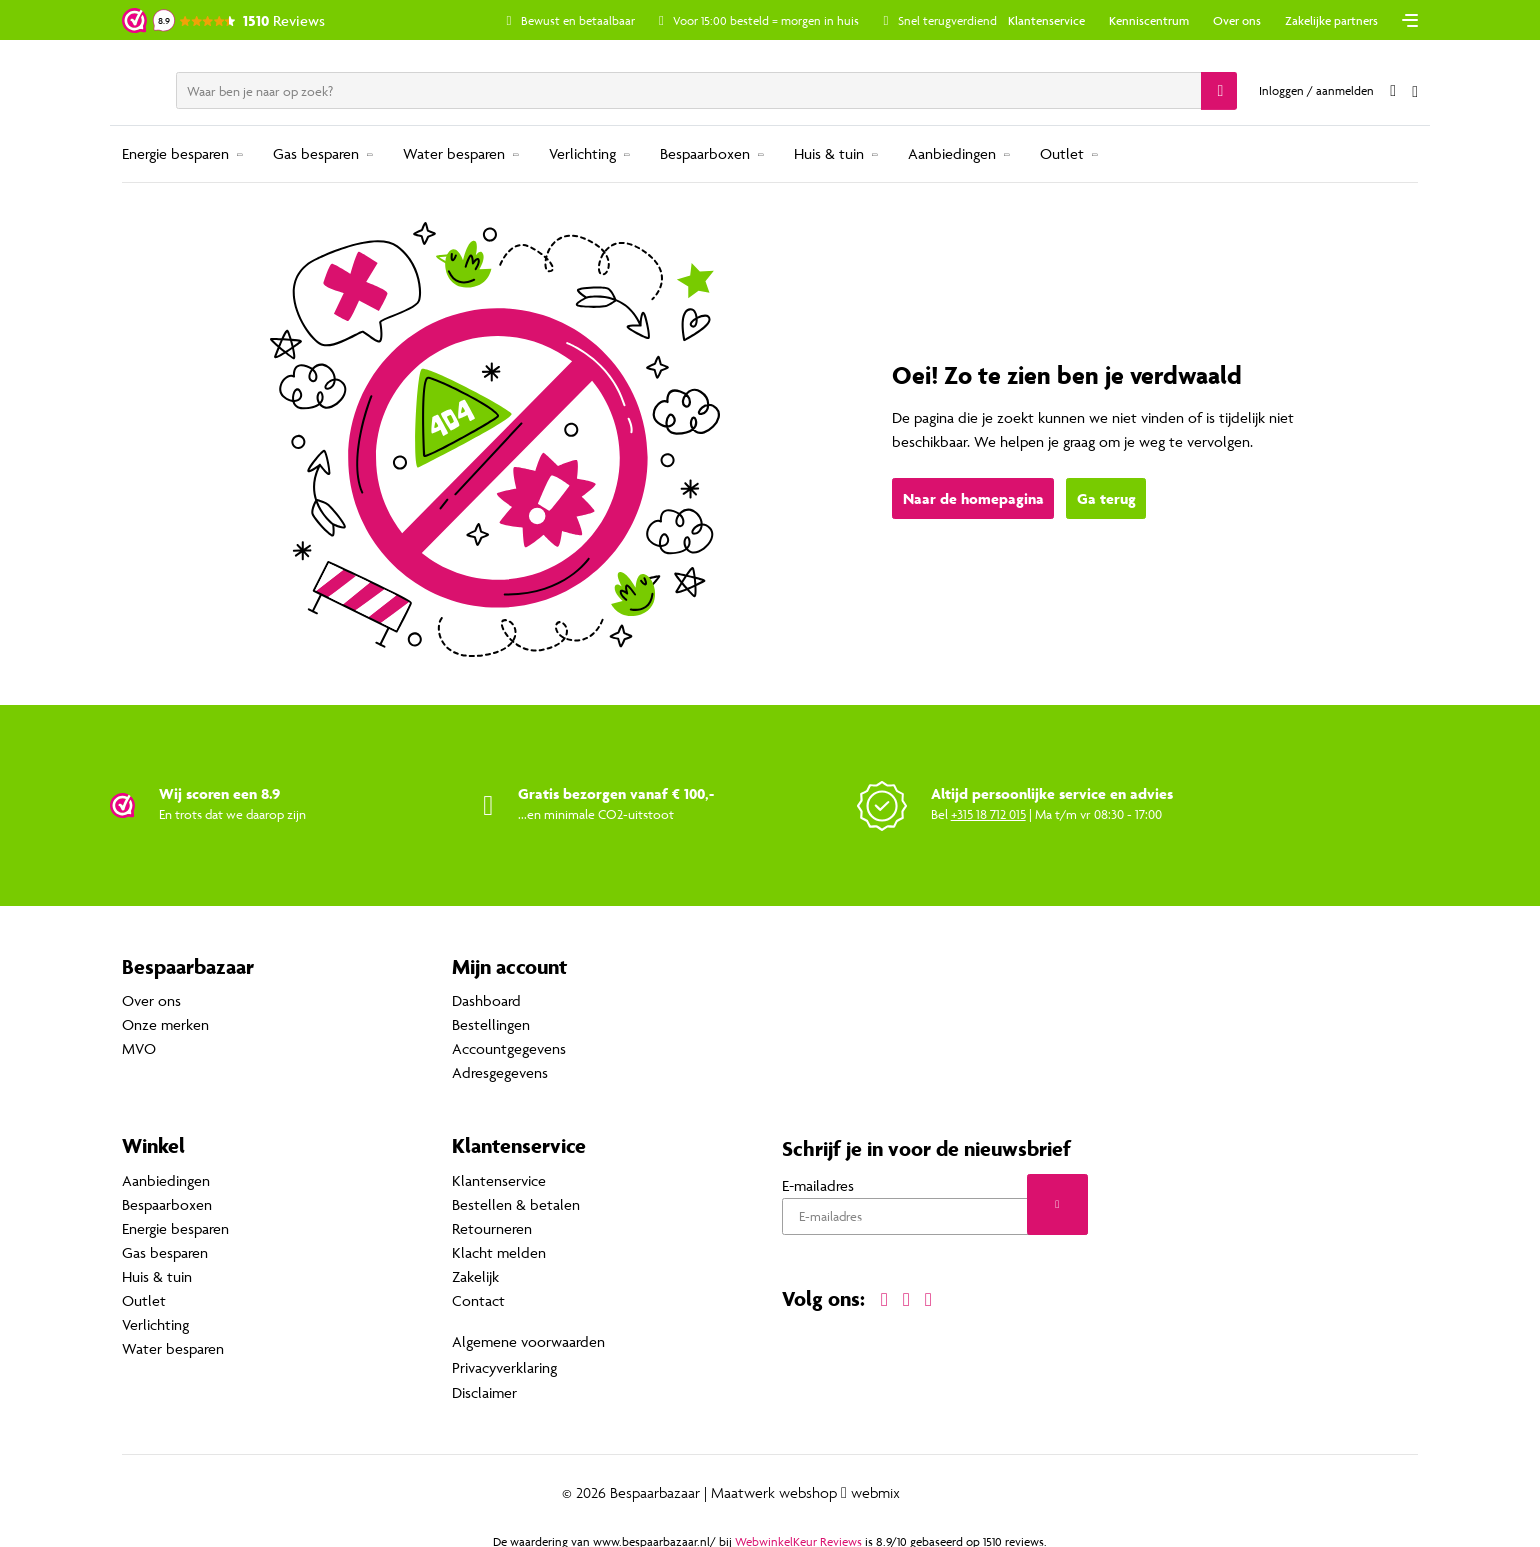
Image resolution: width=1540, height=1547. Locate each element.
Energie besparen (175, 153)
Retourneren (492, 1228)
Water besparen (454, 153)
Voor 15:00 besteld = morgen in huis (785, 20)
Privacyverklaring (504, 1364)
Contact (478, 1300)
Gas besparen (316, 153)
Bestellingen (491, 1025)
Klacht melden (499, 1252)
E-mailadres (818, 1185)
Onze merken (165, 1025)
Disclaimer (484, 1388)
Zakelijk (475, 1276)
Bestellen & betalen (516, 1204)
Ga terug (1106, 499)
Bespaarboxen (705, 153)
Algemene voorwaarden (528, 1340)
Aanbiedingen (952, 153)
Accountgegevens (509, 1049)
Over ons (1237, 20)
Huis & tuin (829, 153)
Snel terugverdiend (965, 20)
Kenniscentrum (1149, 20)
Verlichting (582, 153)
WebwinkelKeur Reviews (798, 1536)
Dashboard (486, 1001)
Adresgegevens (500, 1073)
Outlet (1062, 153)
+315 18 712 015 (988, 814)
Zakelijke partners (1331, 20)
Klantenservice (1046, 20)
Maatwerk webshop (774, 1488)
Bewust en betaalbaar (596, 20)
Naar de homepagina (973, 499)
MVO (139, 1049)
